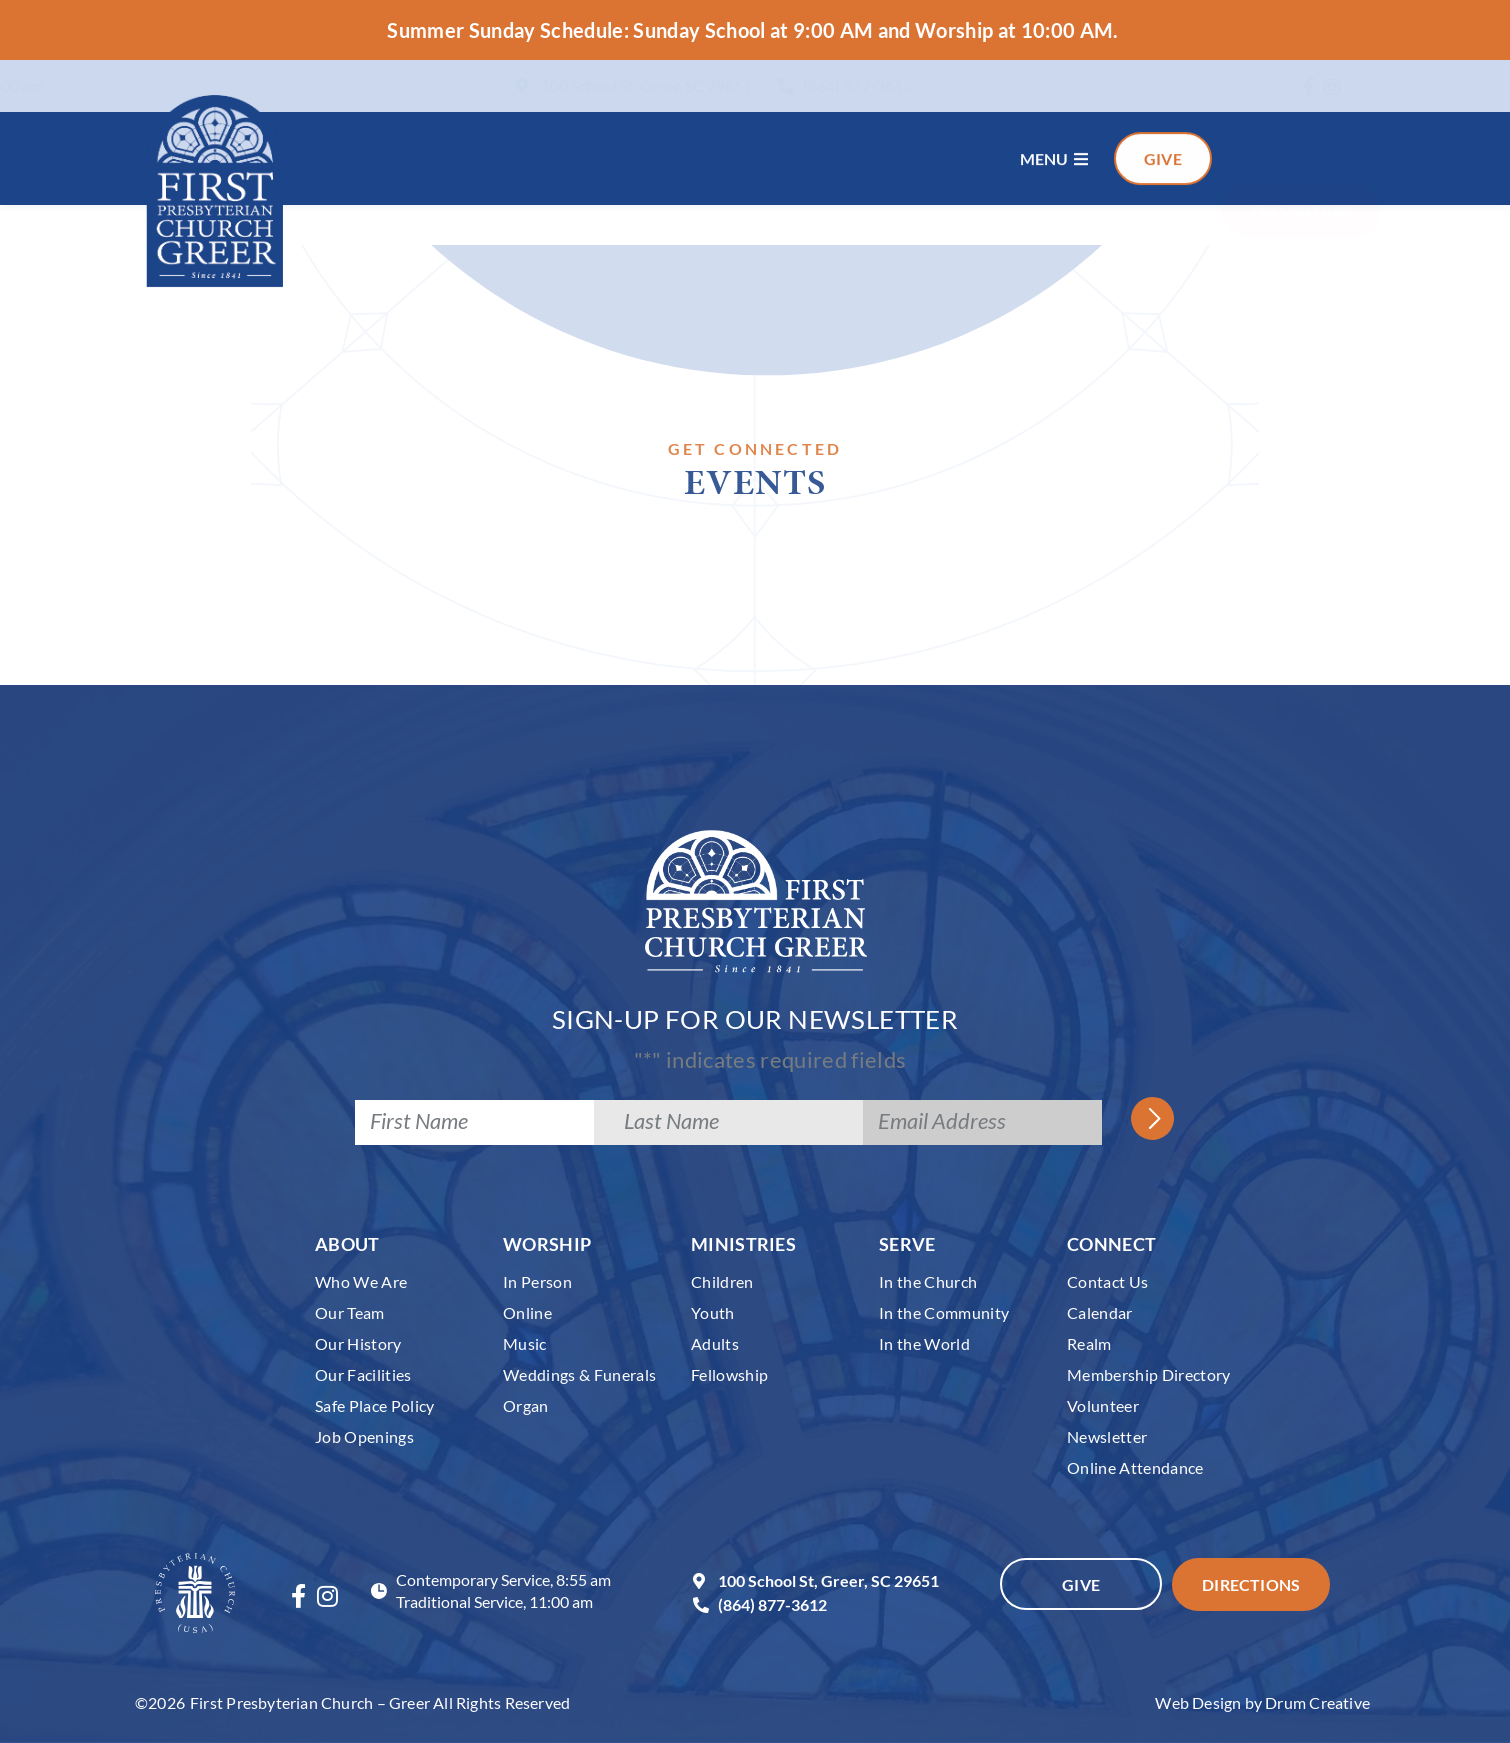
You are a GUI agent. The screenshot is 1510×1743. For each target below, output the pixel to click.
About (347, 1244)
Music (525, 1343)
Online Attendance (1135, 1467)
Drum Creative (1317, 1702)
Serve (907, 1244)
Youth (713, 1312)
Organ (526, 1405)
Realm (1089, 1343)
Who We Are (361, 1281)
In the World (924, 1343)
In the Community (944, 1312)
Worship (547, 1244)
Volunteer (1103, 1405)
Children (722, 1281)
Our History (358, 1343)
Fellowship (729, 1374)
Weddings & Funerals (579, 1374)
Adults (715, 1343)
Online (527, 1312)
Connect (1111, 1244)
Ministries (743, 1244)
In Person (537, 1281)
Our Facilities (363, 1374)
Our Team (350, 1312)
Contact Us (1107, 1281)
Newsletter (1107, 1436)
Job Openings (364, 1436)
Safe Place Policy (375, 1405)
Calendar (1100, 1312)
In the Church (928, 1281)
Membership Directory (1149, 1374)
